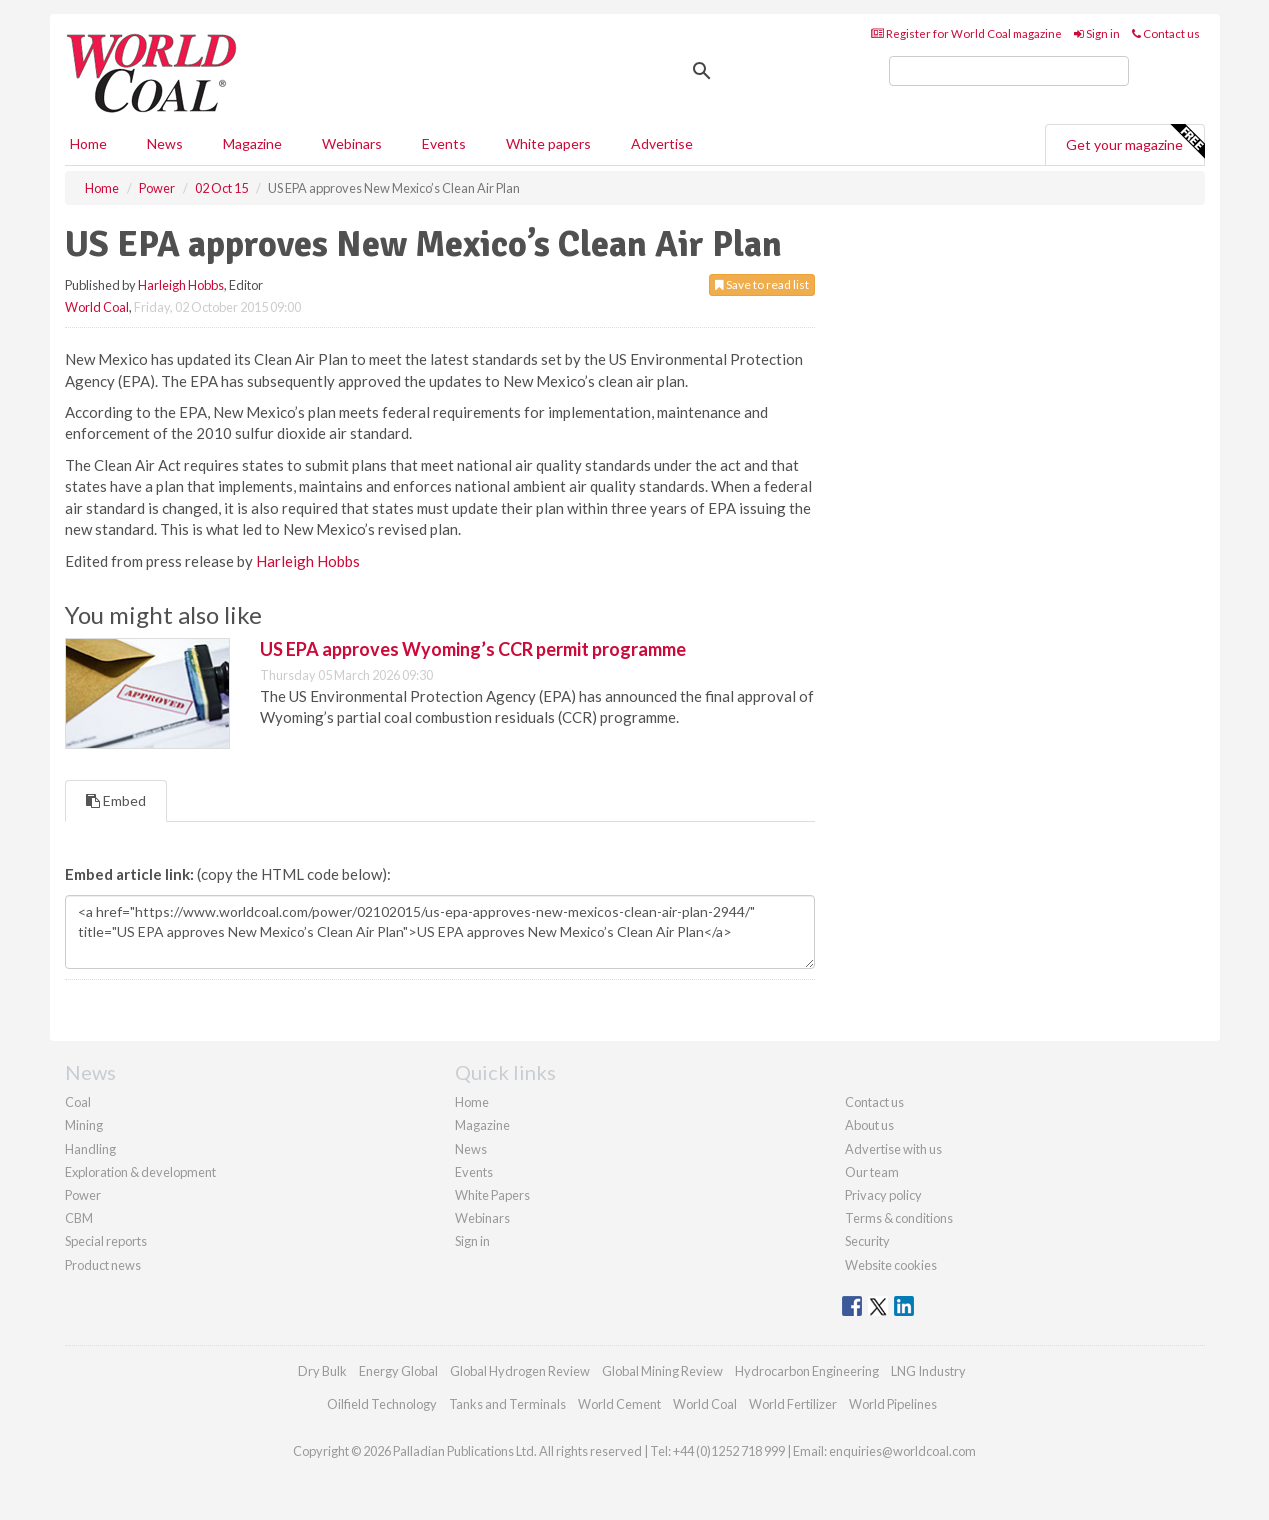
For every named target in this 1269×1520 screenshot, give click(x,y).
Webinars (352, 143)
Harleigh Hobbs (181, 285)
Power (83, 1195)
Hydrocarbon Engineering (807, 1371)
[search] (1009, 71)
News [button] (165, 143)
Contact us (1166, 33)
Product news (103, 1265)
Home (88, 143)
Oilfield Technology (382, 1404)
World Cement (619, 1404)
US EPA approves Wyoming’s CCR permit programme (473, 649)
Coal (78, 1102)
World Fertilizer (793, 1404)
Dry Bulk (322, 1371)
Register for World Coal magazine (966, 33)
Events (444, 143)
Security (867, 1241)
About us (869, 1125)
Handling (90, 1149)
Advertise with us (893, 1149)
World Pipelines (893, 1404)
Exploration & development (140, 1172)
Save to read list (762, 284)
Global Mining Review (662, 1371)
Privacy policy (883, 1195)
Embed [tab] (116, 800)
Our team (872, 1172)
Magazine (252, 143)
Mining (84, 1125)
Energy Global (398, 1371)
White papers (548, 143)
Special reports (106, 1241)
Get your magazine (1135, 142)
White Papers (492, 1195)
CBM (79, 1218)
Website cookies (891, 1265)
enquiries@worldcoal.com (902, 1451)
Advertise (662, 143)
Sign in (1097, 33)
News (471, 1149)
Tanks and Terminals (507, 1404)
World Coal (97, 307)
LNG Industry (928, 1371)
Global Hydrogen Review (520, 1371)
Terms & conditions (899, 1218)
